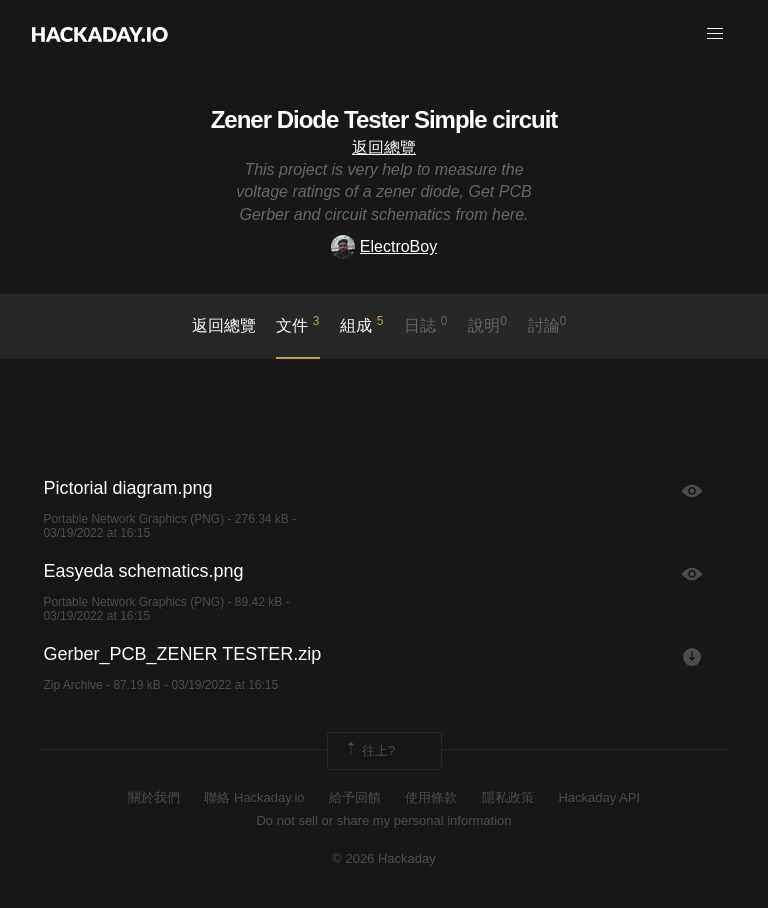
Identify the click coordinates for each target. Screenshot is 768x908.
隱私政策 (508, 797)
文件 (297, 324)
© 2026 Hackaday (384, 858)
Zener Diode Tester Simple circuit (384, 119)
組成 (361, 324)
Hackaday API (599, 797)
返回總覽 (384, 147)
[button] (715, 34)
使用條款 (431, 797)
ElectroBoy (384, 246)
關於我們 (154, 797)
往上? (369, 751)
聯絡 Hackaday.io (254, 797)
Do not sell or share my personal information (383, 820)
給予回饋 (355, 797)
